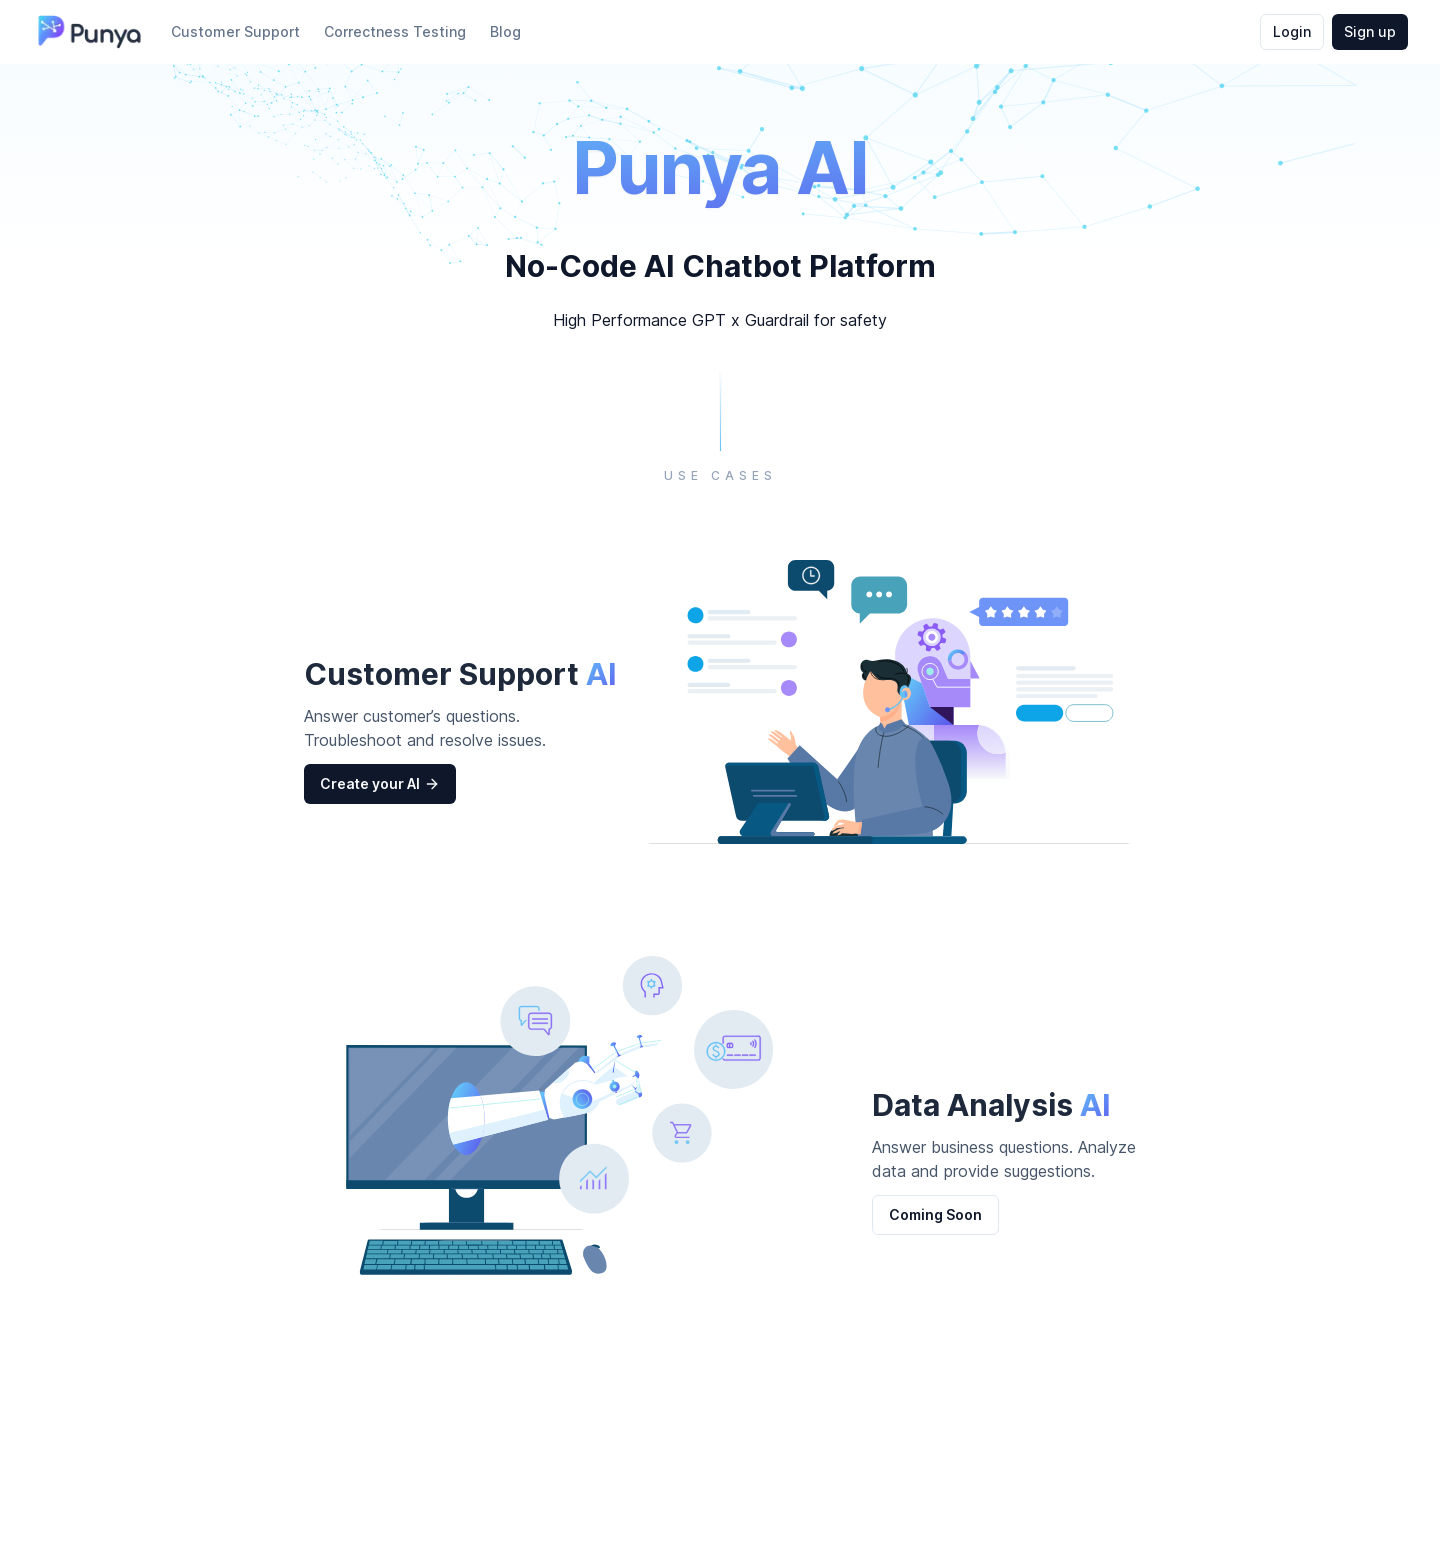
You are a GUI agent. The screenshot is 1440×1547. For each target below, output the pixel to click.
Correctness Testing (395, 31)
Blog (505, 31)
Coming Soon (935, 1214)
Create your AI (380, 784)
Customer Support (235, 31)
